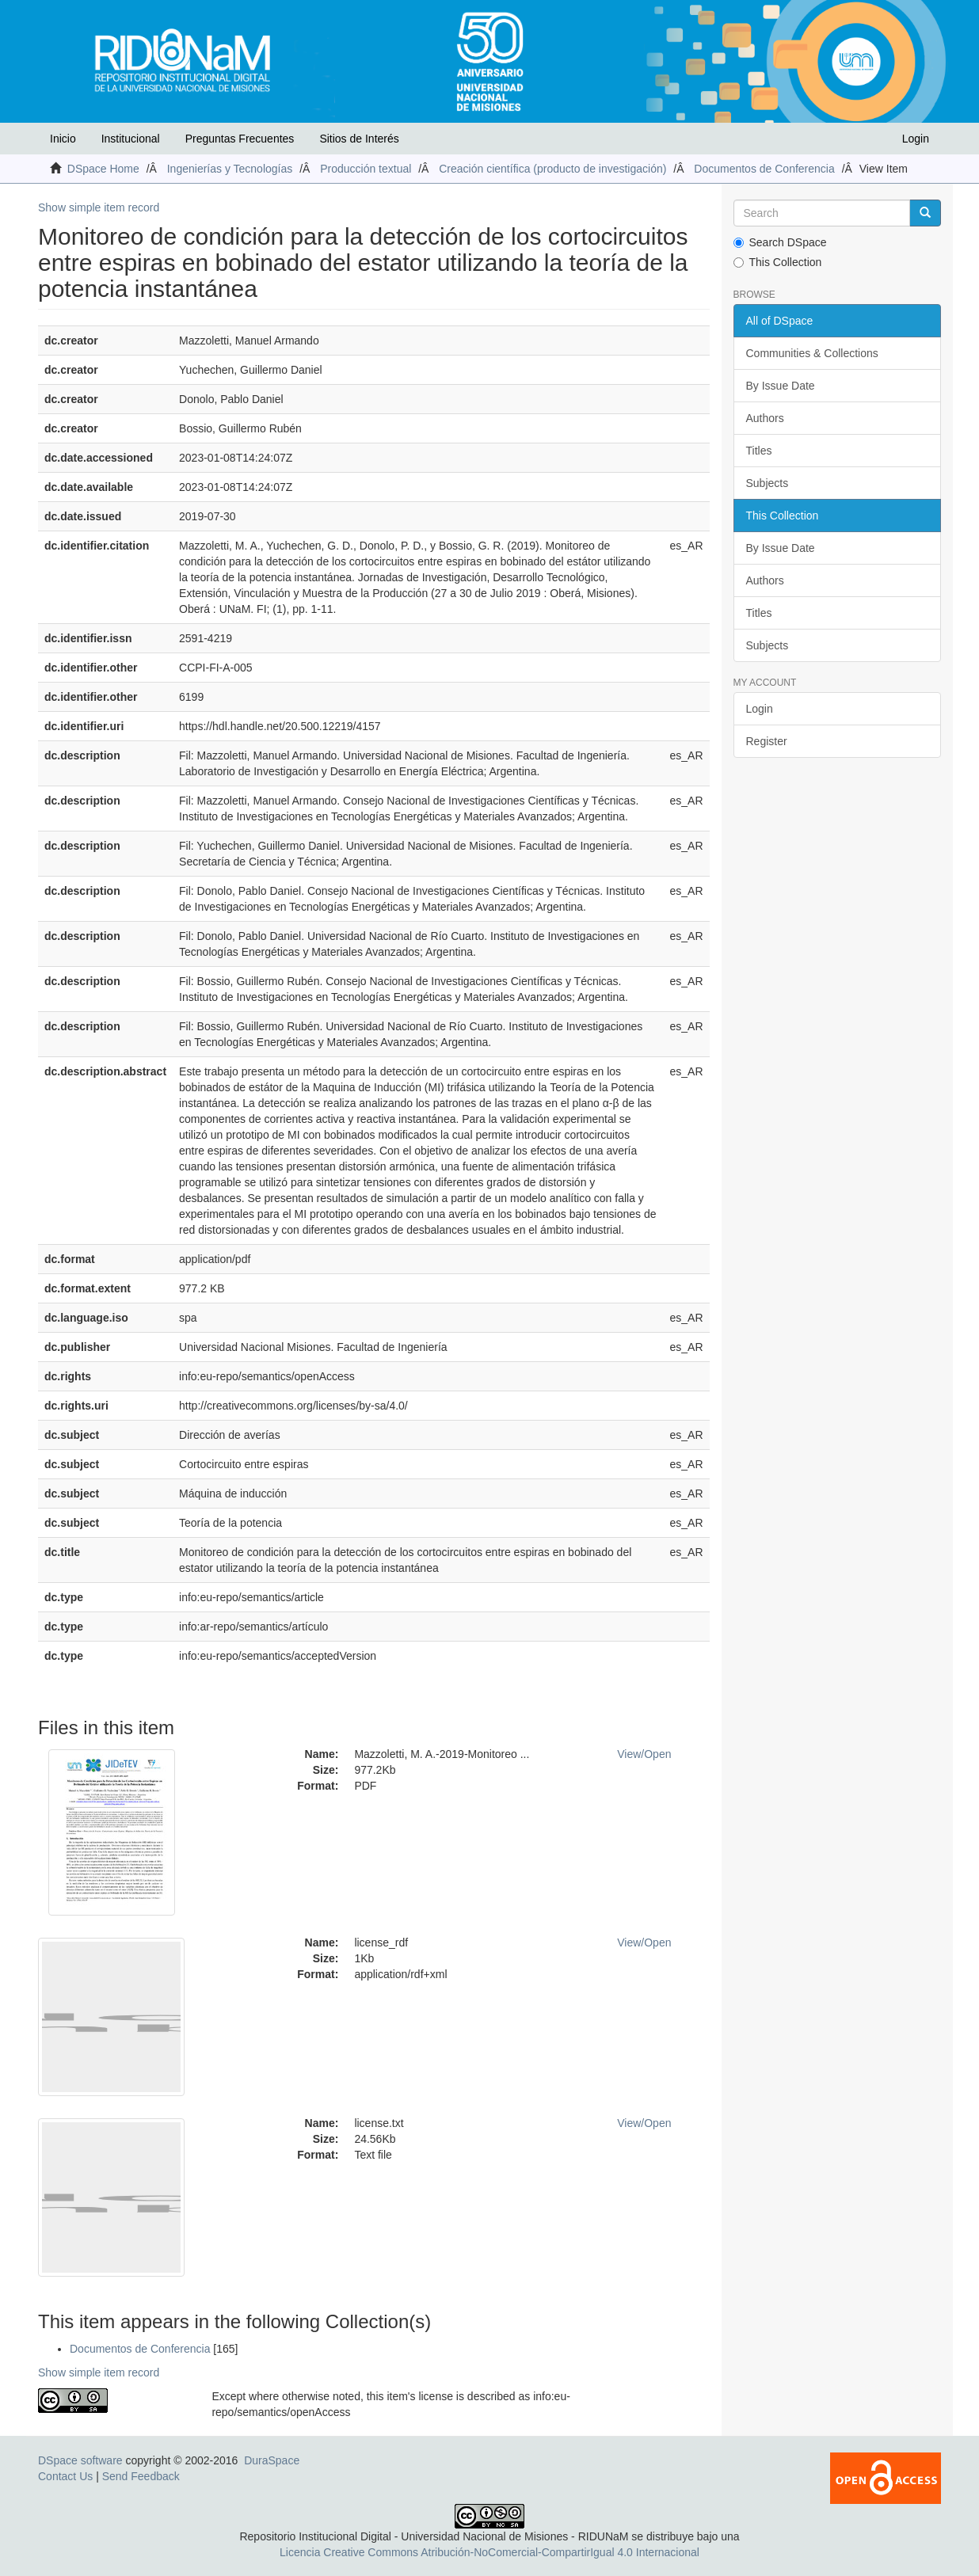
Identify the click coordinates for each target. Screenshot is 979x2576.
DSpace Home (103, 168)
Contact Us (65, 2476)
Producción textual (365, 168)
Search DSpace (780, 242)
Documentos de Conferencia (764, 168)
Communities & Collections (812, 353)
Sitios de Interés (358, 138)
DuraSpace (271, 2460)
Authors (765, 418)
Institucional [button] (130, 138)
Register (766, 741)
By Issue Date (780, 385)
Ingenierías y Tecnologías (230, 168)
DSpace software (80, 2460)
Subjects (767, 483)
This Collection (777, 262)
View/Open (644, 1754)
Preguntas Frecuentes (240, 138)
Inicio (63, 138)
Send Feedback (141, 2476)
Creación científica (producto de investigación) (552, 168)
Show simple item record (98, 207)
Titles (759, 450)
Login (759, 708)
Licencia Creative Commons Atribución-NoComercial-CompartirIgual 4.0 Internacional (489, 2552)
